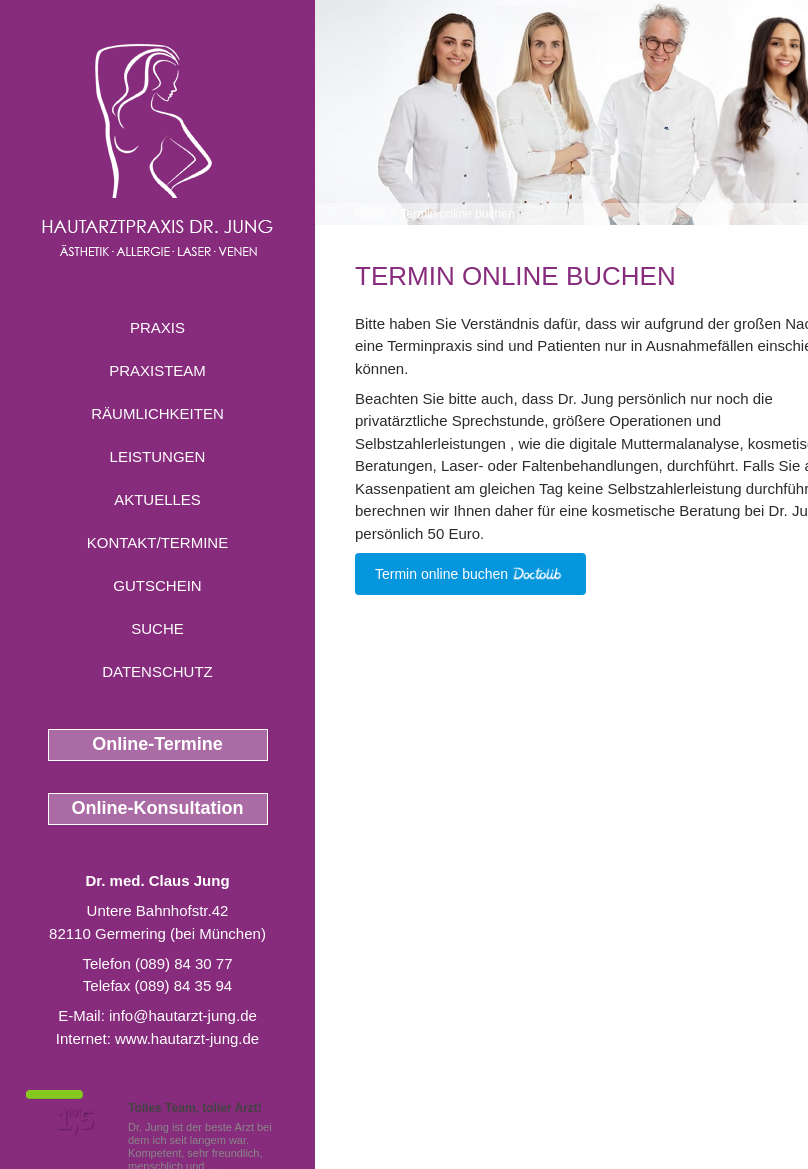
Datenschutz (157, 671)
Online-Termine (157, 744)
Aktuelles (157, 499)
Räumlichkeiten (157, 413)
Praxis (157, 327)
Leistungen (158, 456)
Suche (157, 628)
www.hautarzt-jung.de (187, 1038)
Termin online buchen (457, 214)
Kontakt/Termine (157, 542)
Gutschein (157, 585)
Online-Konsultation (158, 808)
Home (371, 214)
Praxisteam (157, 370)
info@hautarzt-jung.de (183, 1015)
